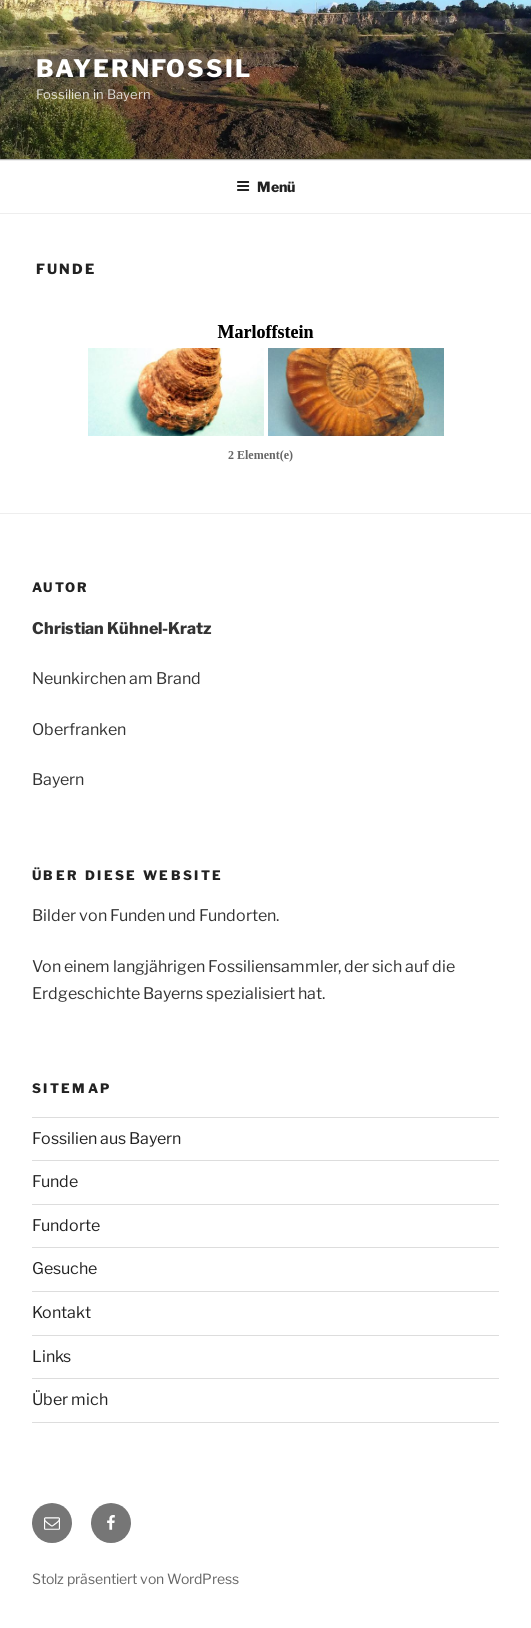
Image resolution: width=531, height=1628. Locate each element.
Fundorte (66, 1225)
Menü (265, 186)
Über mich (70, 1399)
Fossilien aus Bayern (106, 1138)
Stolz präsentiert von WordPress (135, 1578)
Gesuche (64, 1268)
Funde (55, 1181)
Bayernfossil (144, 68)
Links (51, 1356)
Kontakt (61, 1312)
